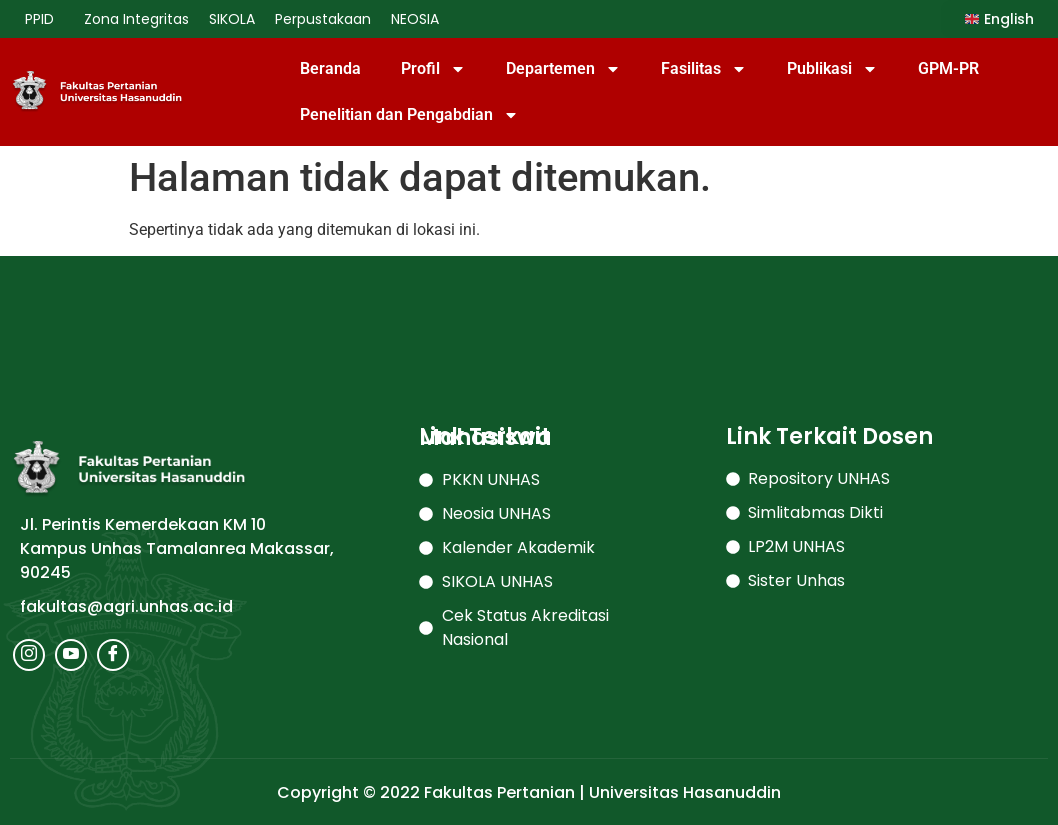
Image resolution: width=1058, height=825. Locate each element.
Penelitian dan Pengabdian (409, 115)
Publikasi (832, 69)
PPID (44, 19)
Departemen (563, 69)
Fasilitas (704, 69)
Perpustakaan (323, 19)
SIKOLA (232, 19)
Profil (433, 69)
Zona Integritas (136, 19)
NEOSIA (415, 19)
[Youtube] (71, 655)
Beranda (330, 68)
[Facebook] (113, 655)
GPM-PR (948, 68)
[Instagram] (29, 655)
